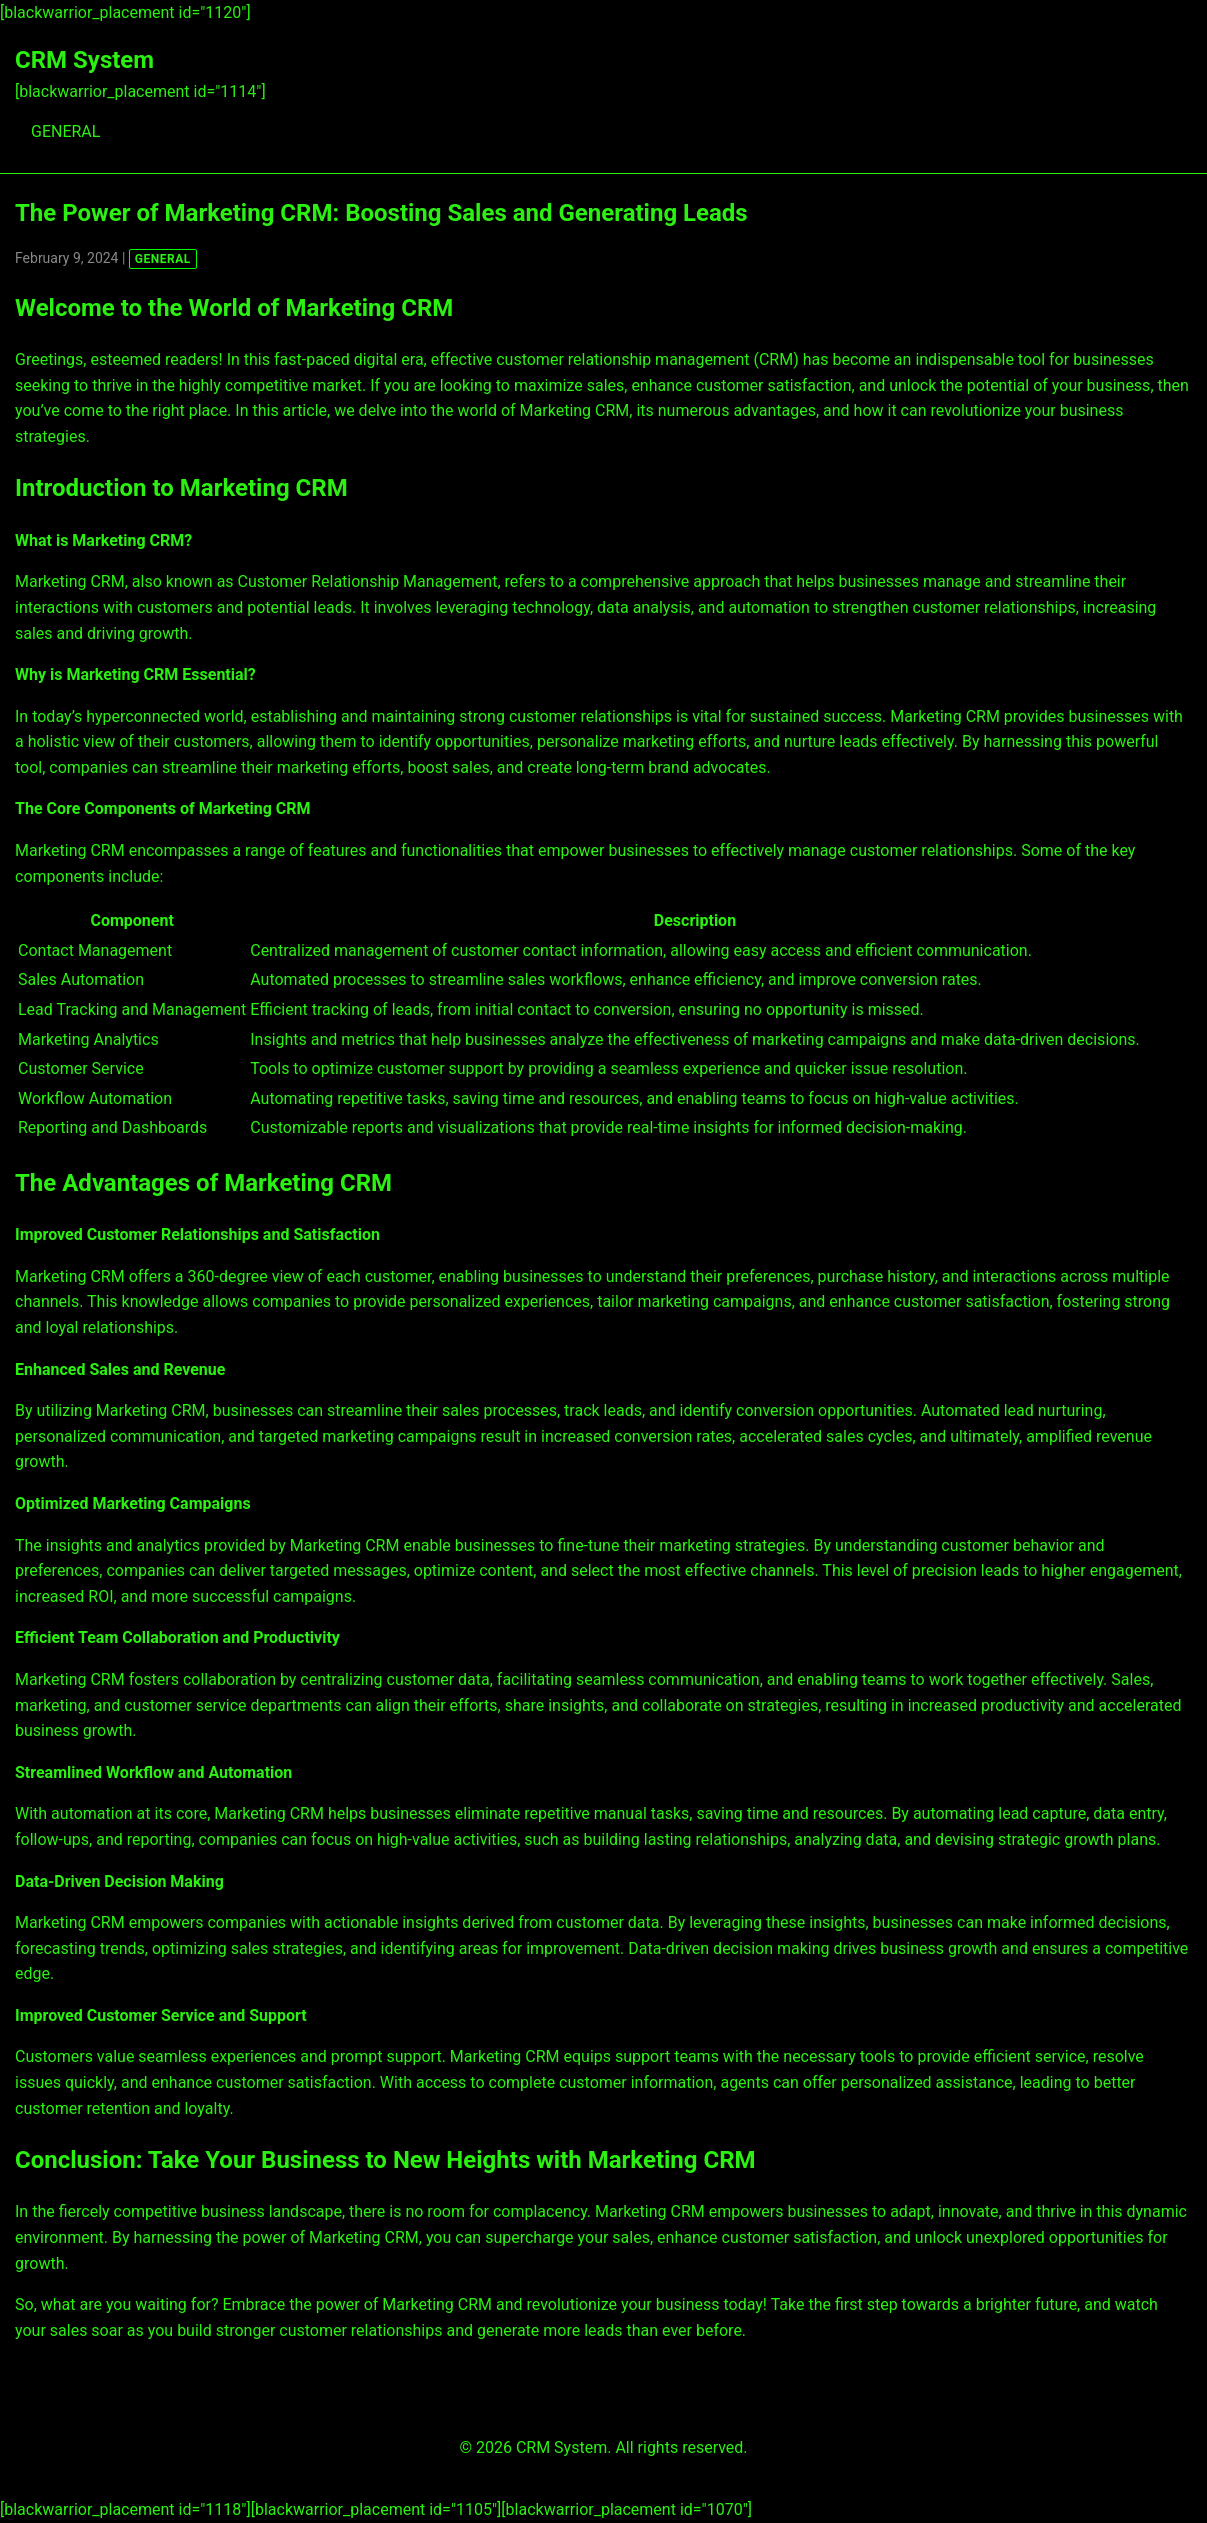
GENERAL (65, 131)
